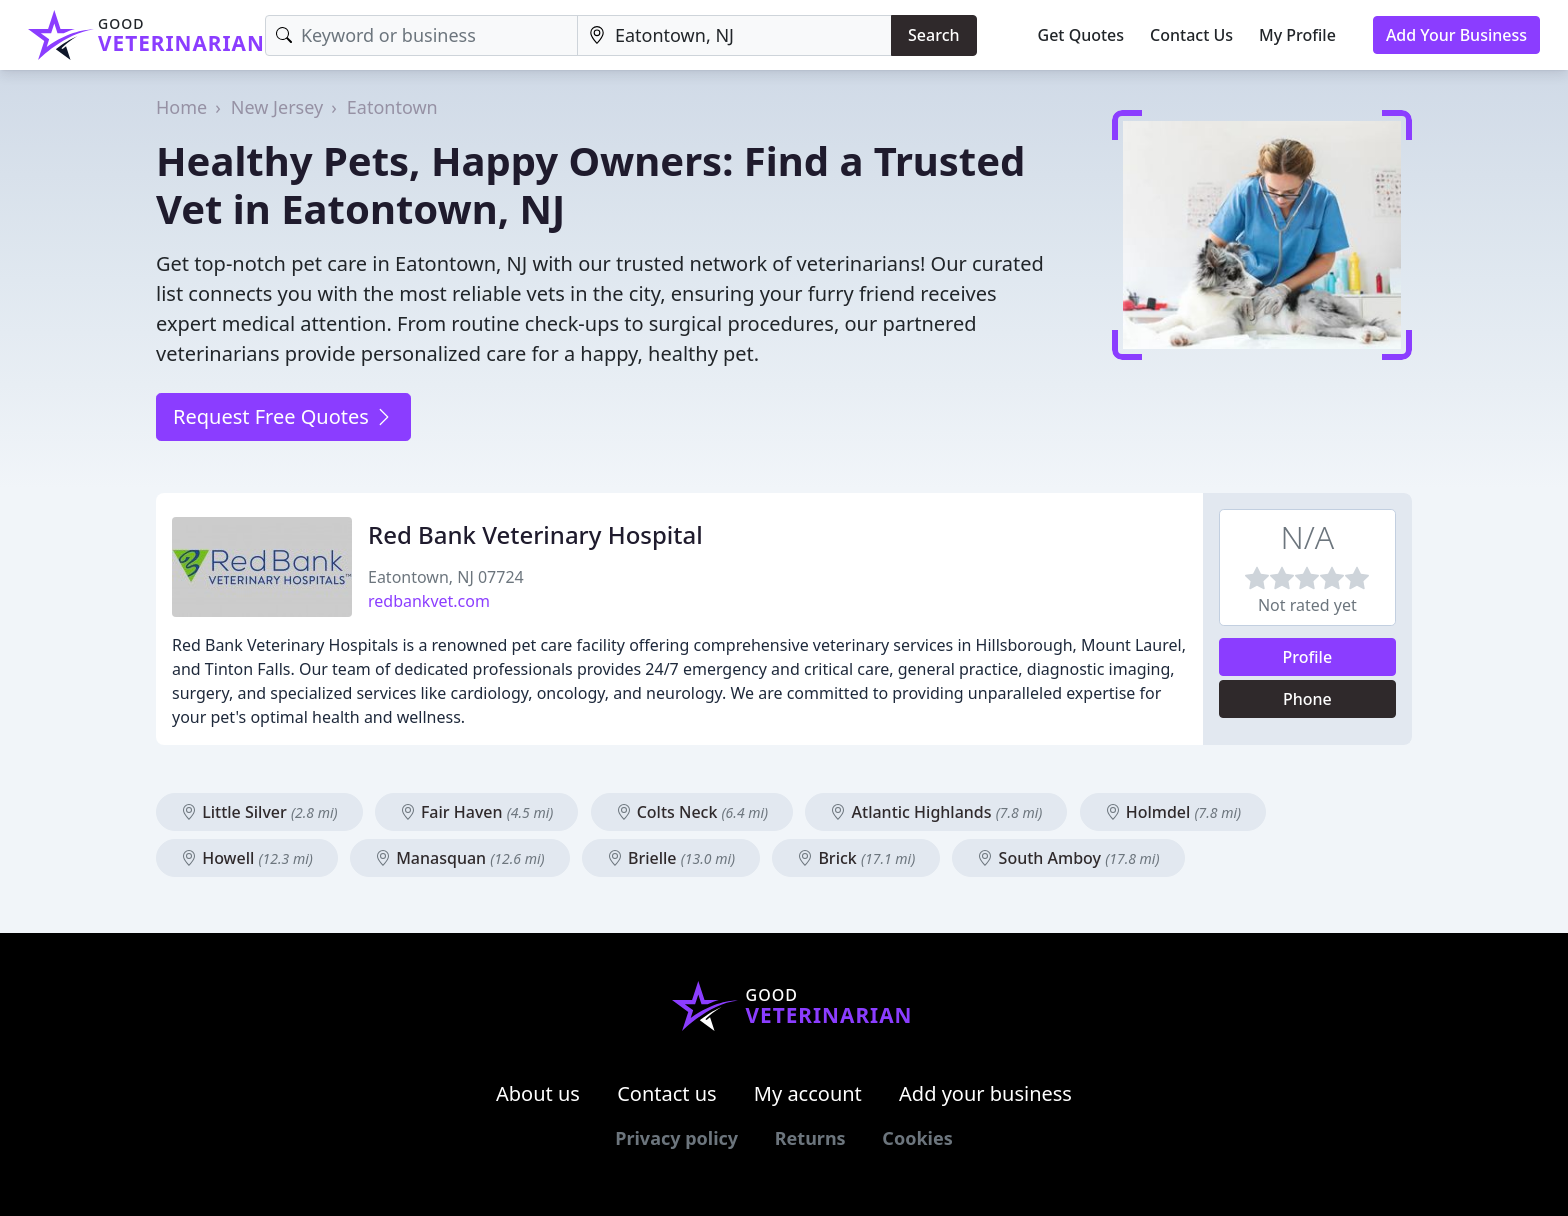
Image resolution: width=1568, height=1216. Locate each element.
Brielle (671, 858)
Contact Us (1191, 35)
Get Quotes (1081, 35)
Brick (856, 858)
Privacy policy (676, 1138)
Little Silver (259, 812)
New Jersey (277, 107)
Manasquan (460, 858)
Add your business (985, 1093)
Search (933, 35)
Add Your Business (1456, 35)
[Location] (734, 35)
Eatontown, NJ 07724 (446, 577)
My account (808, 1093)
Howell (247, 858)
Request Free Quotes (283, 416)
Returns (810, 1138)
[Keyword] (421, 35)
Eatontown (392, 107)
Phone (1307, 699)
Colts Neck (692, 812)
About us (538, 1093)
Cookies (917, 1138)
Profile (1308, 657)
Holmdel (1173, 812)
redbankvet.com (429, 601)
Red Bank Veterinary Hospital (535, 534)
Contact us (667, 1093)
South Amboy (1068, 858)
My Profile (1297, 35)
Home (181, 107)
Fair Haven (477, 812)
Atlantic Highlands (936, 812)
